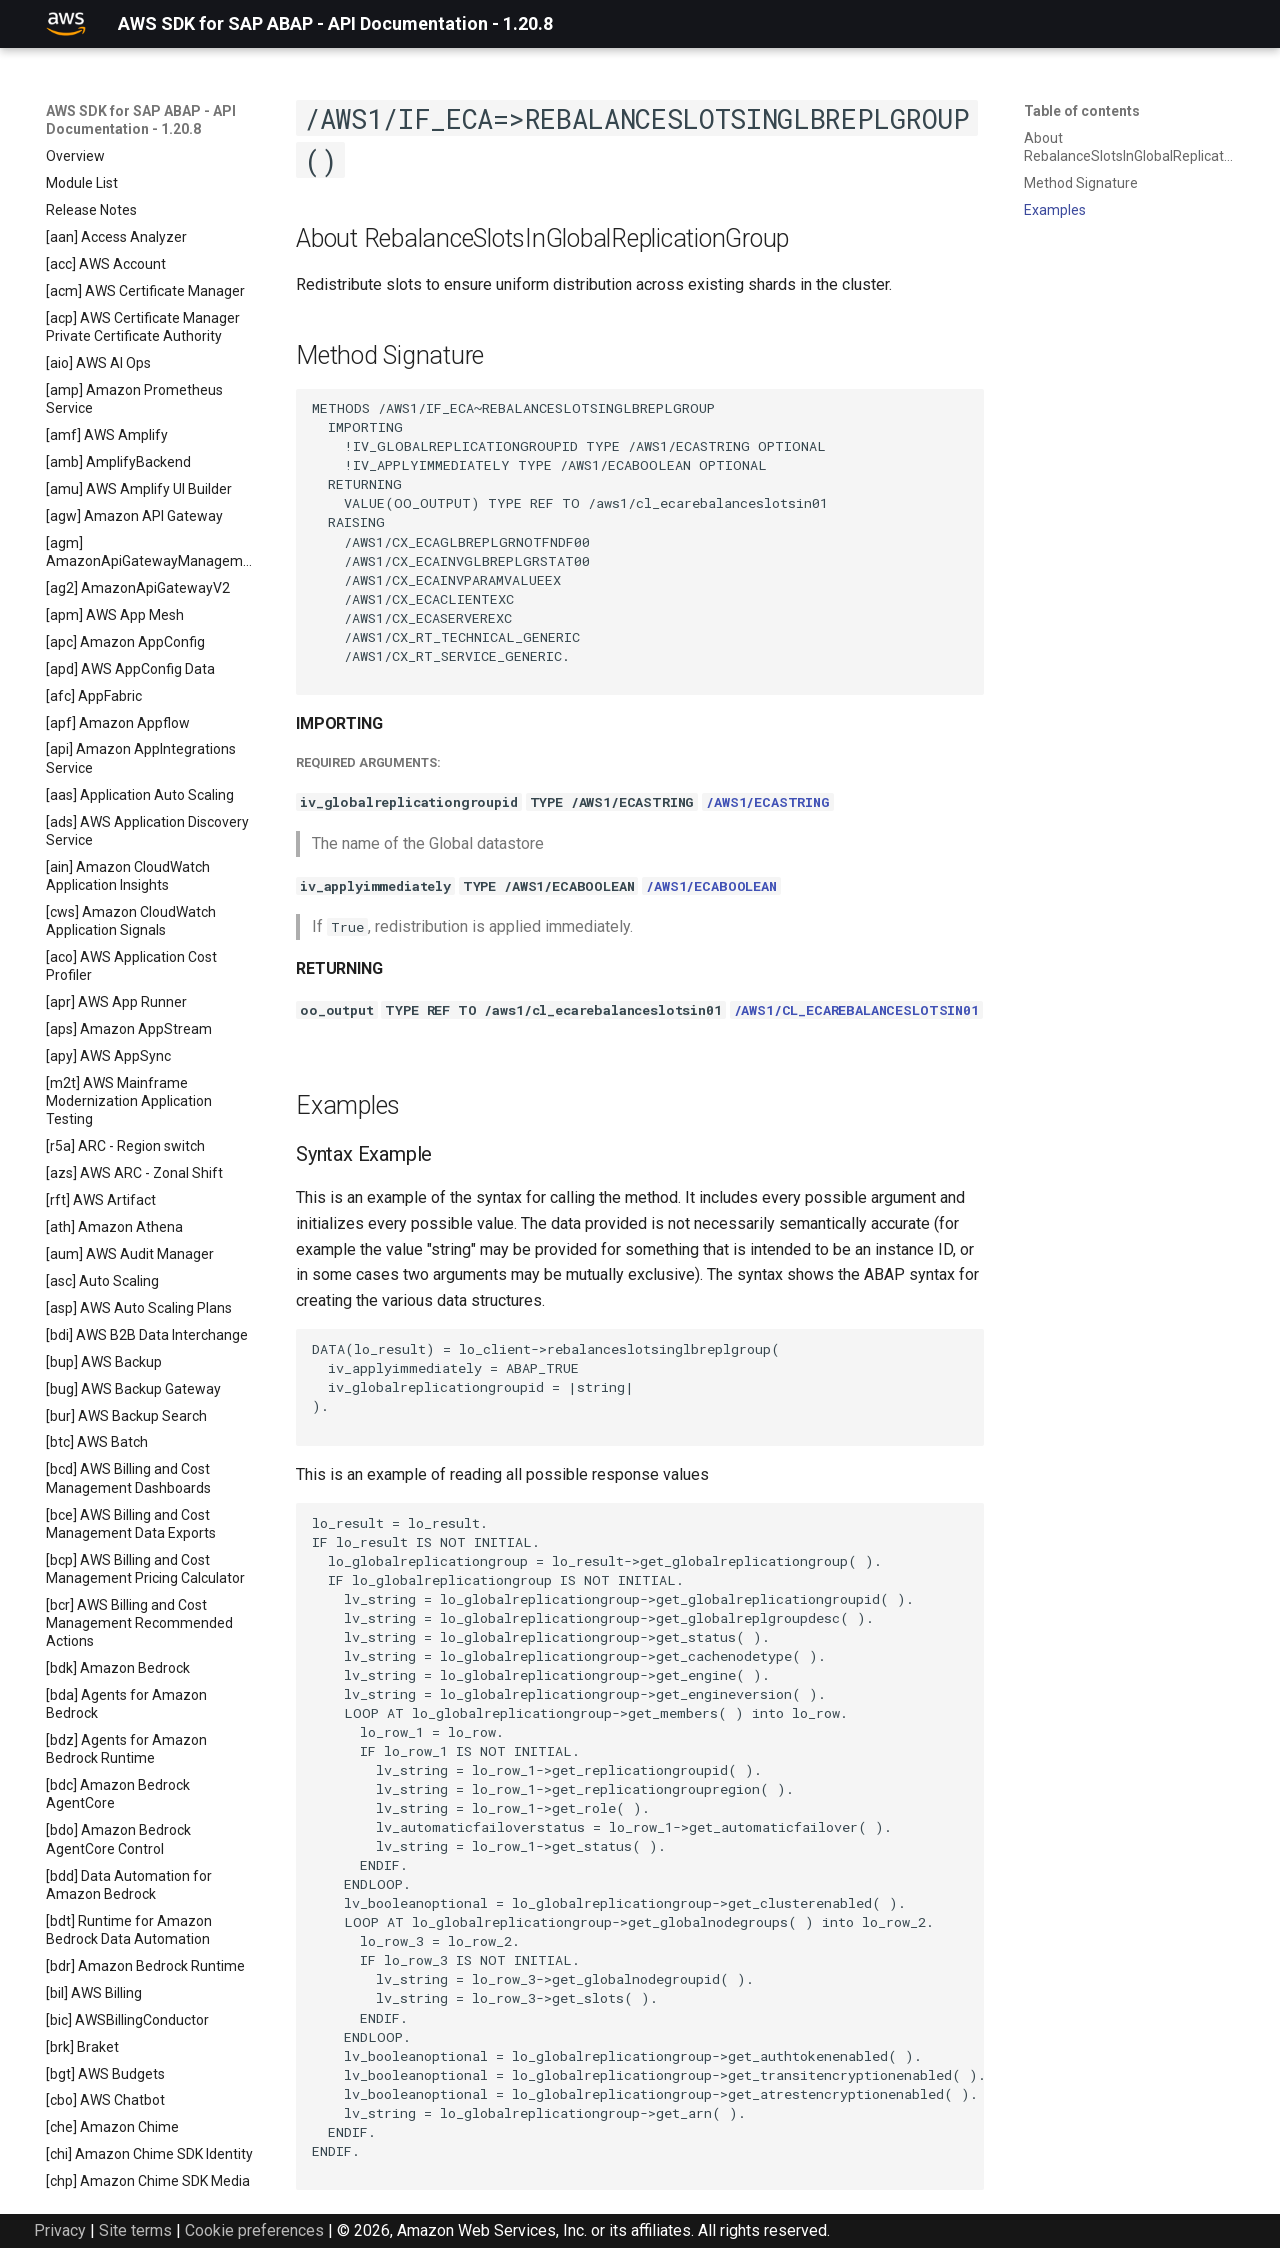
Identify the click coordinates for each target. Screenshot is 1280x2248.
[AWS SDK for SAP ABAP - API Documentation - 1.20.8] (66, 24)
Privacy (60, 2230)
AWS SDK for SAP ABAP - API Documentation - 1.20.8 (141, 120)
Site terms (135, 2230)
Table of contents (1082, 111)
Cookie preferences (254, 2230)
